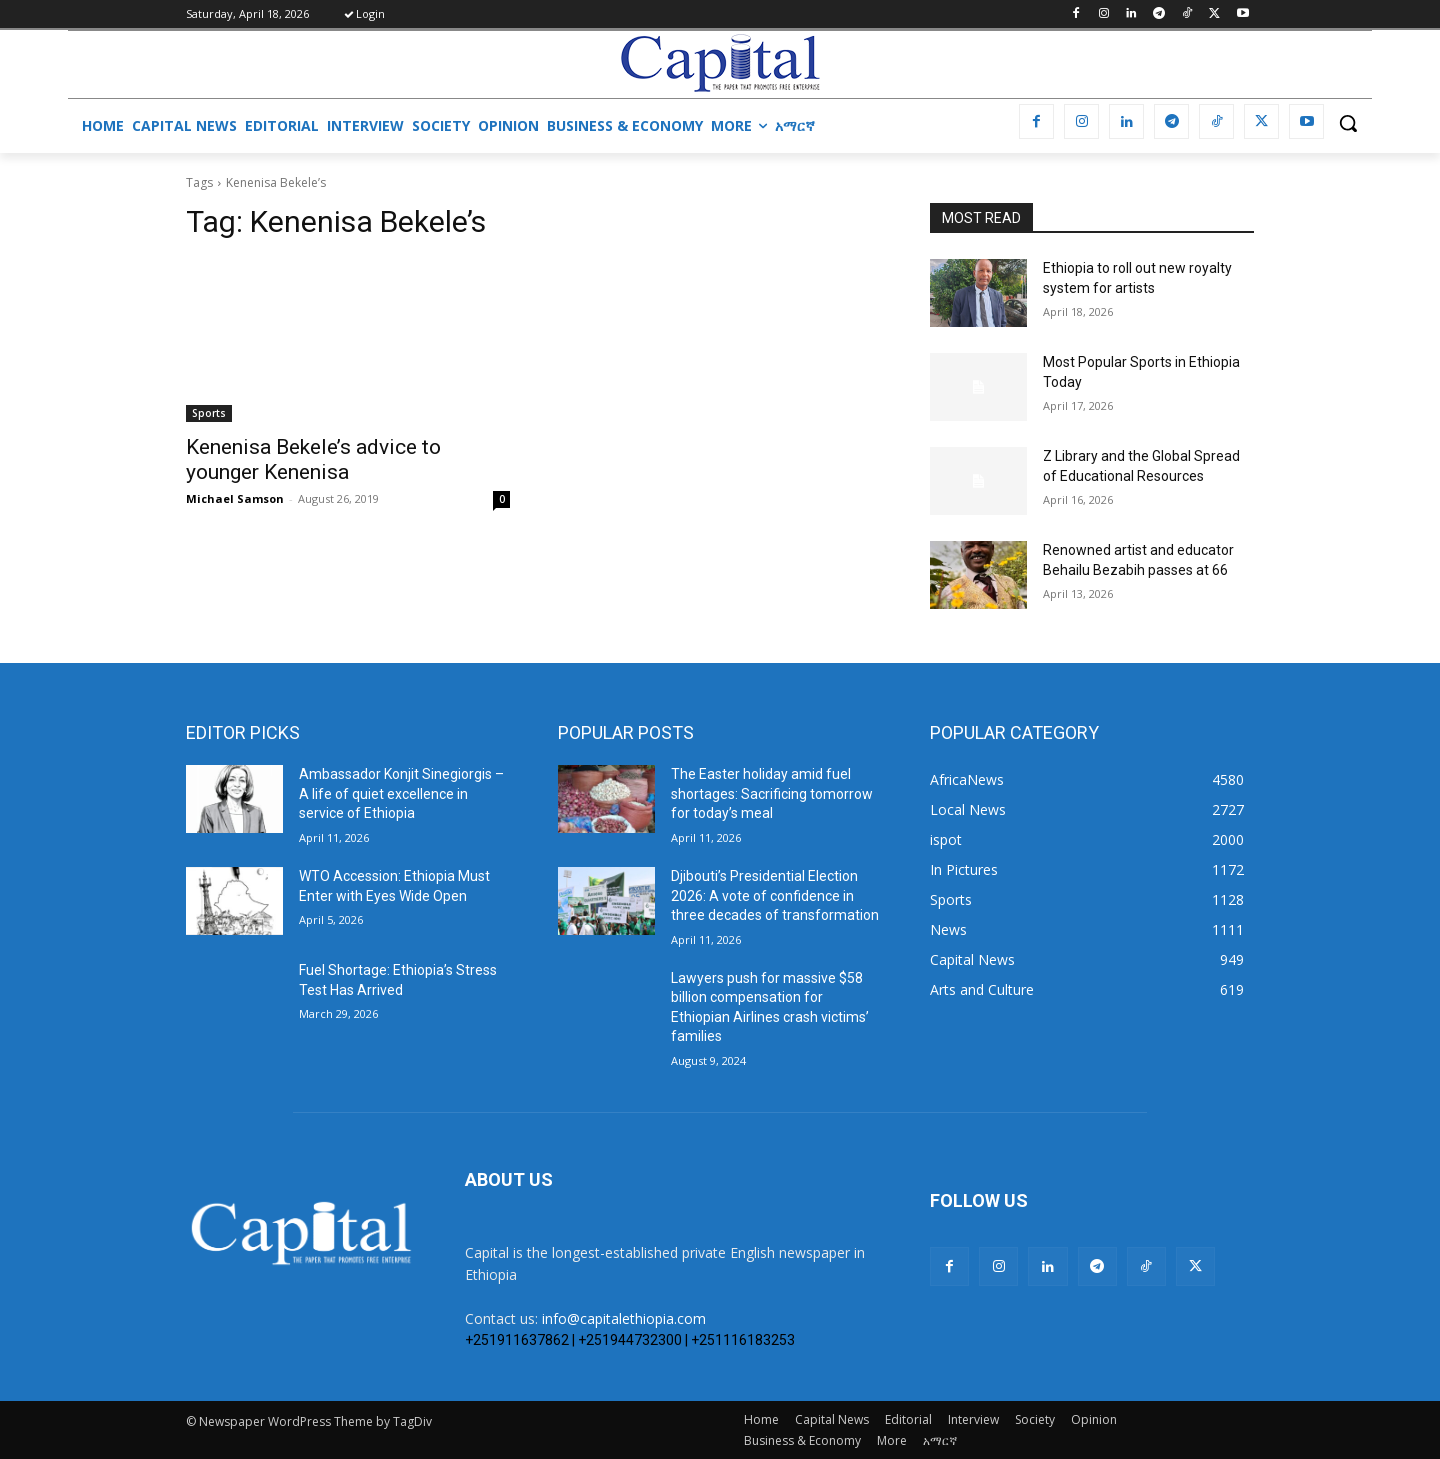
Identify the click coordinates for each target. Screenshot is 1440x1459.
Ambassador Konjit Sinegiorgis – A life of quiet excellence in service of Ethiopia (401, 793)
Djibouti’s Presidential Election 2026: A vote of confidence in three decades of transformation (775, 895)
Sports (209, 413)
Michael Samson (235, 498)
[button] (1348, 123)
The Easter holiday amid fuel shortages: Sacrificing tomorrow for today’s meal (772, 793)
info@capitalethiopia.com (624, 1318)
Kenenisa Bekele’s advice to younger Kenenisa (313, 459)
